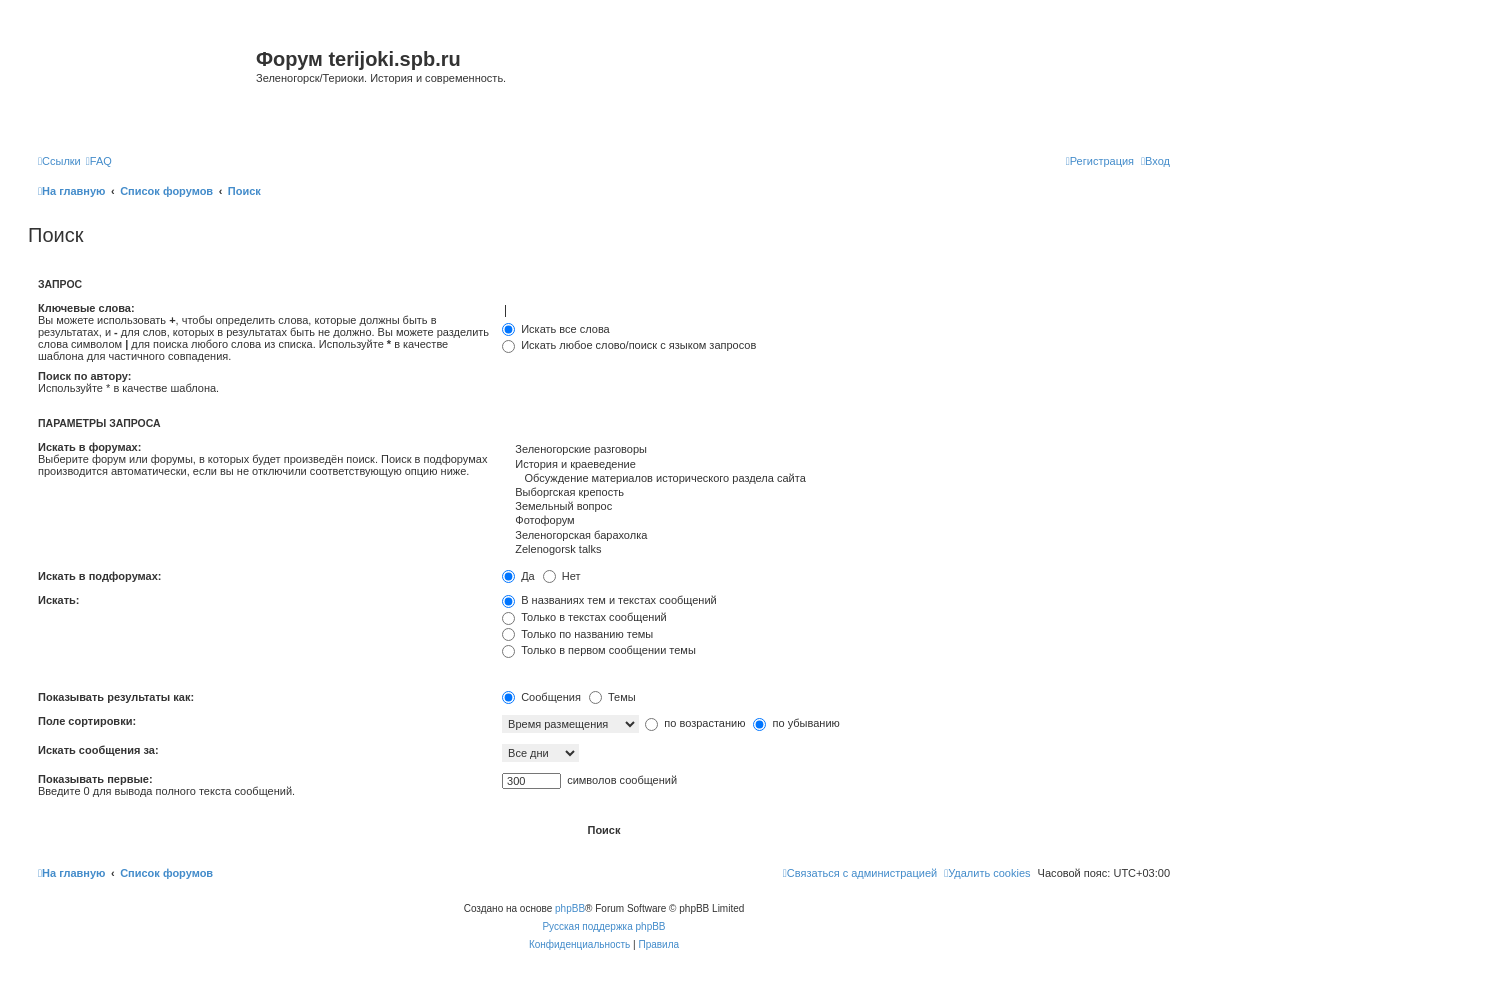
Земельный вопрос (836, 507)
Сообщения (541, 697)
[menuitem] (99, 161)
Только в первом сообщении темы (599, 650)
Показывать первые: (95, 779)
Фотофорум (836, 521)
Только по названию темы (577, 634)
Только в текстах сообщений (584, 617)
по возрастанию (695, 723)
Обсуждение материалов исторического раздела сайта (836, 479)
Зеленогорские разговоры (836, 450)
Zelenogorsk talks (836, 550)
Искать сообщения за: (98, 750)
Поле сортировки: (87, 721)
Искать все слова (556, 329)
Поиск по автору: (84, 376)
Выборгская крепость (836, 493)
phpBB (570, 908)
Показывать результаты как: (116, 697)
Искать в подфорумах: (100, 576)
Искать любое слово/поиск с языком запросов (629, 345)
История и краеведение (836, 465)
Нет (562, 576)
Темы (612, 697)
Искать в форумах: (89, 447)
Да (518, 576)
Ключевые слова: (86, 308)
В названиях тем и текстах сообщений (609, 600)
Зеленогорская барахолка (836, 536)
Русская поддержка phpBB (603, 926)
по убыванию (796, 723)
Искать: (58, 600)
